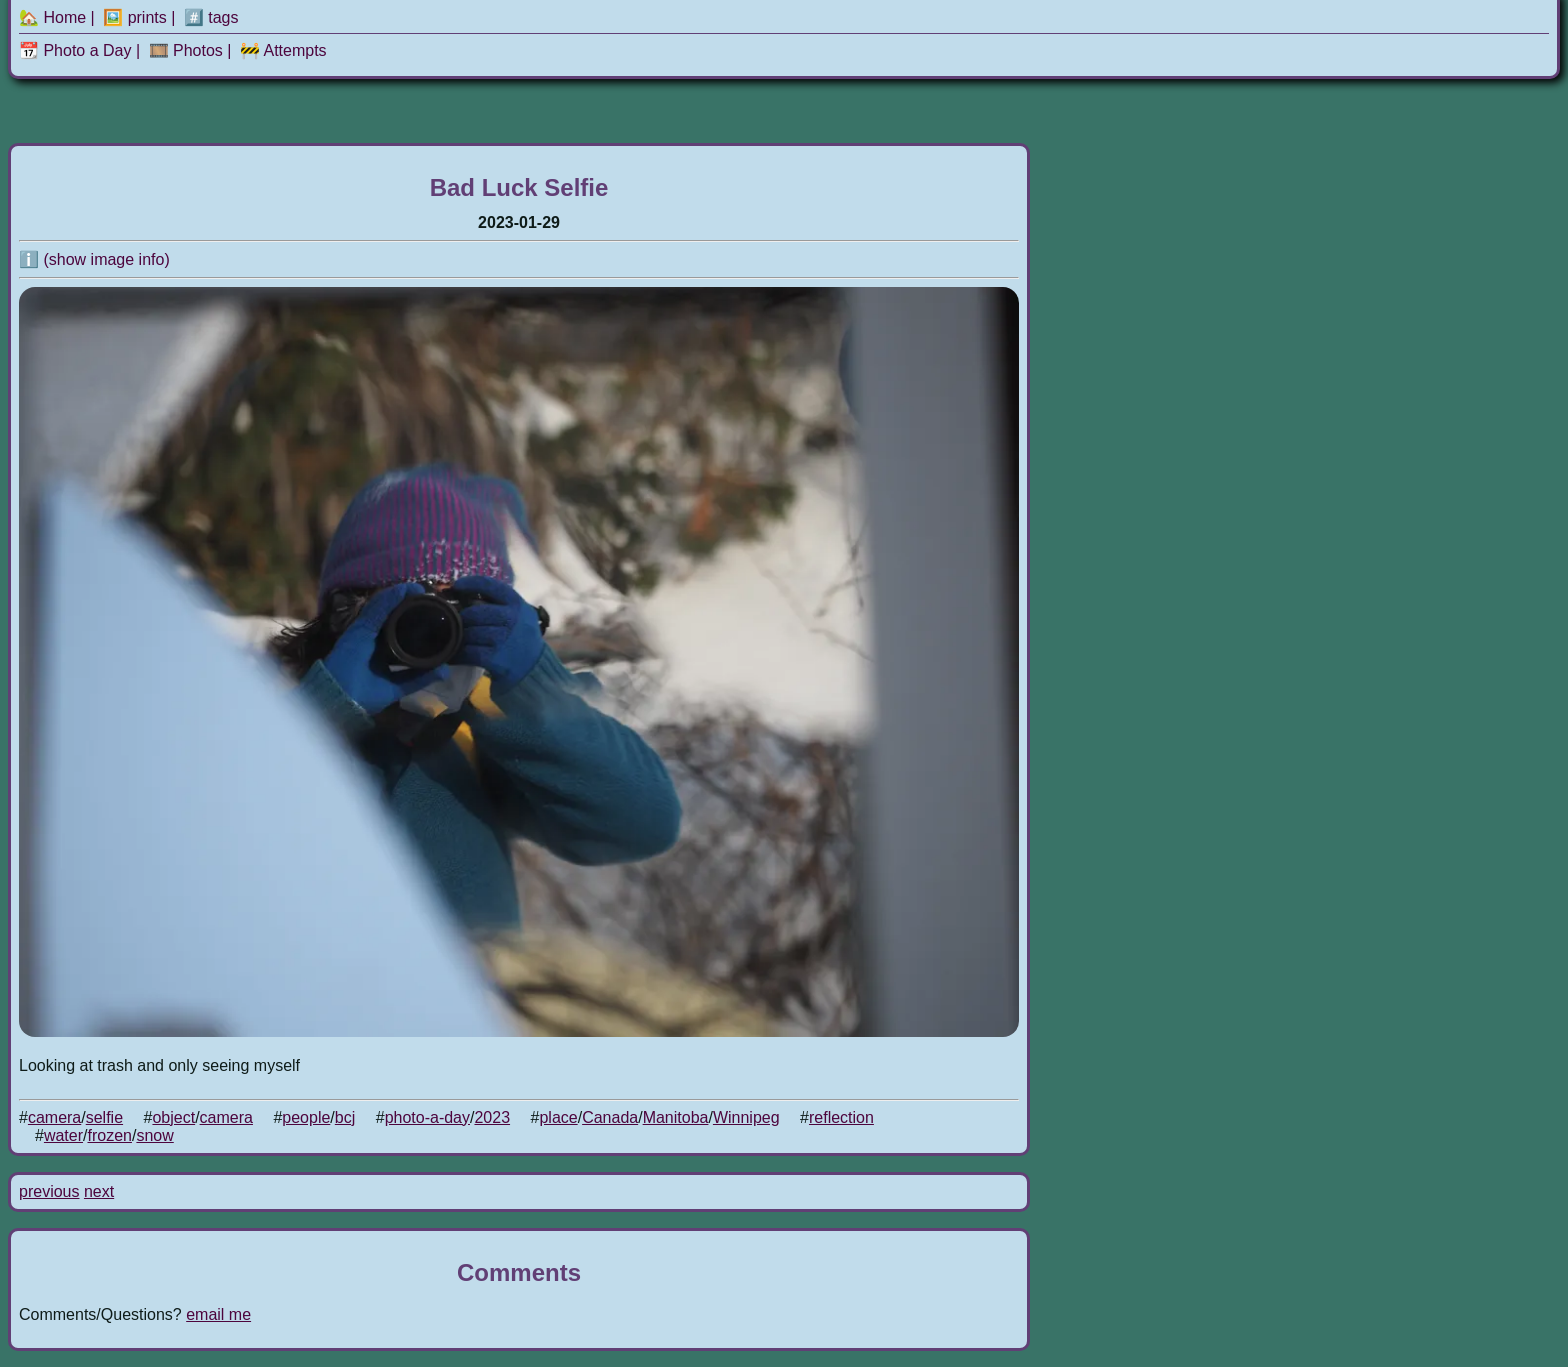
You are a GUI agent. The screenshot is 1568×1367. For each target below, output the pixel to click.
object (173, 1117)
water (63, 1135)
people (306, 1117)
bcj (345, 1117)
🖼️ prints (135, 17)
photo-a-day (427, 1117)
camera (54, 1117)
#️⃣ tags (211, 17)
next (99, 1191)
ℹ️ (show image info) (94, 259)
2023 (492, 1117)
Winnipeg (746, 1117)
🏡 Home (52, 17)
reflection (841, 1117)
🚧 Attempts (283, 50)
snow (154, 1135)
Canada (610, 1117)
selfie (104, 1117)
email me (218, 1314)
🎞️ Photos (186, 50)
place (558, 1117)
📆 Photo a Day (75, 50)
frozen (109, 1135)
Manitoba (676, 1117)
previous (49, 1191)
